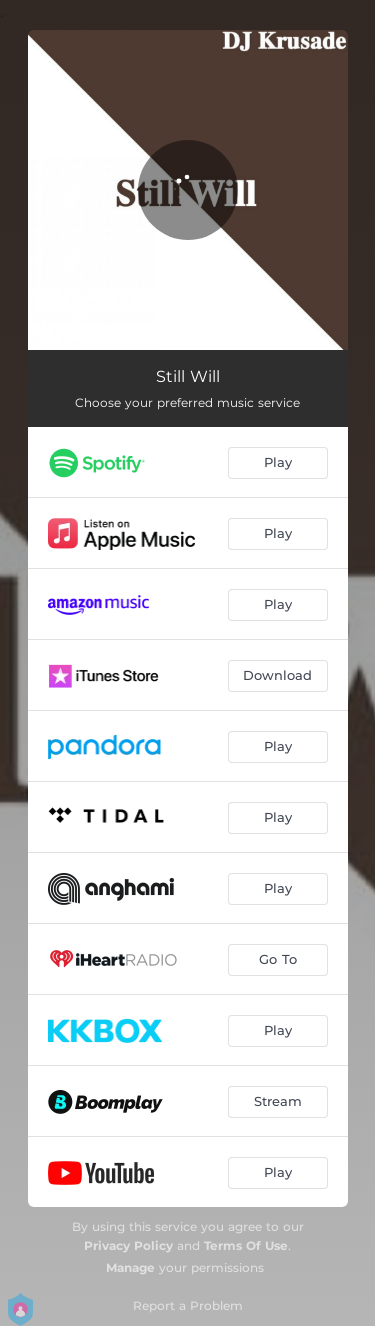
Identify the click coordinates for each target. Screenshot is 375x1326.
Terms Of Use (246, 1245)
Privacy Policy (128, 1245)
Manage (130, 1267)
